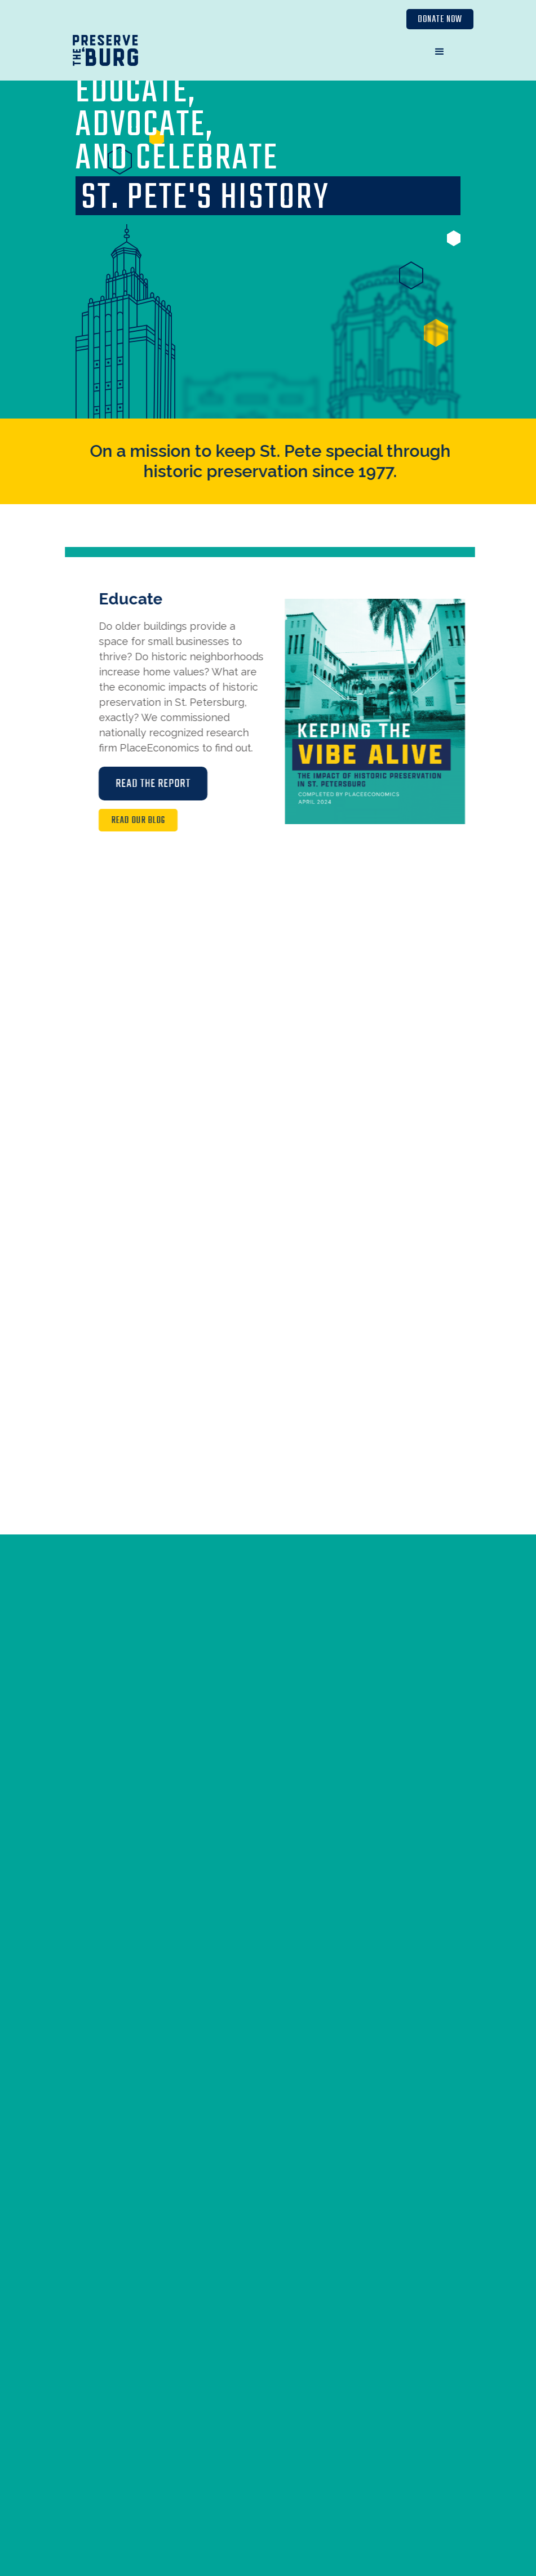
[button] (440, 52)
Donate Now (440, 19)
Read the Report (162, 784)
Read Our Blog (147, 820)
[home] (105, 53)
